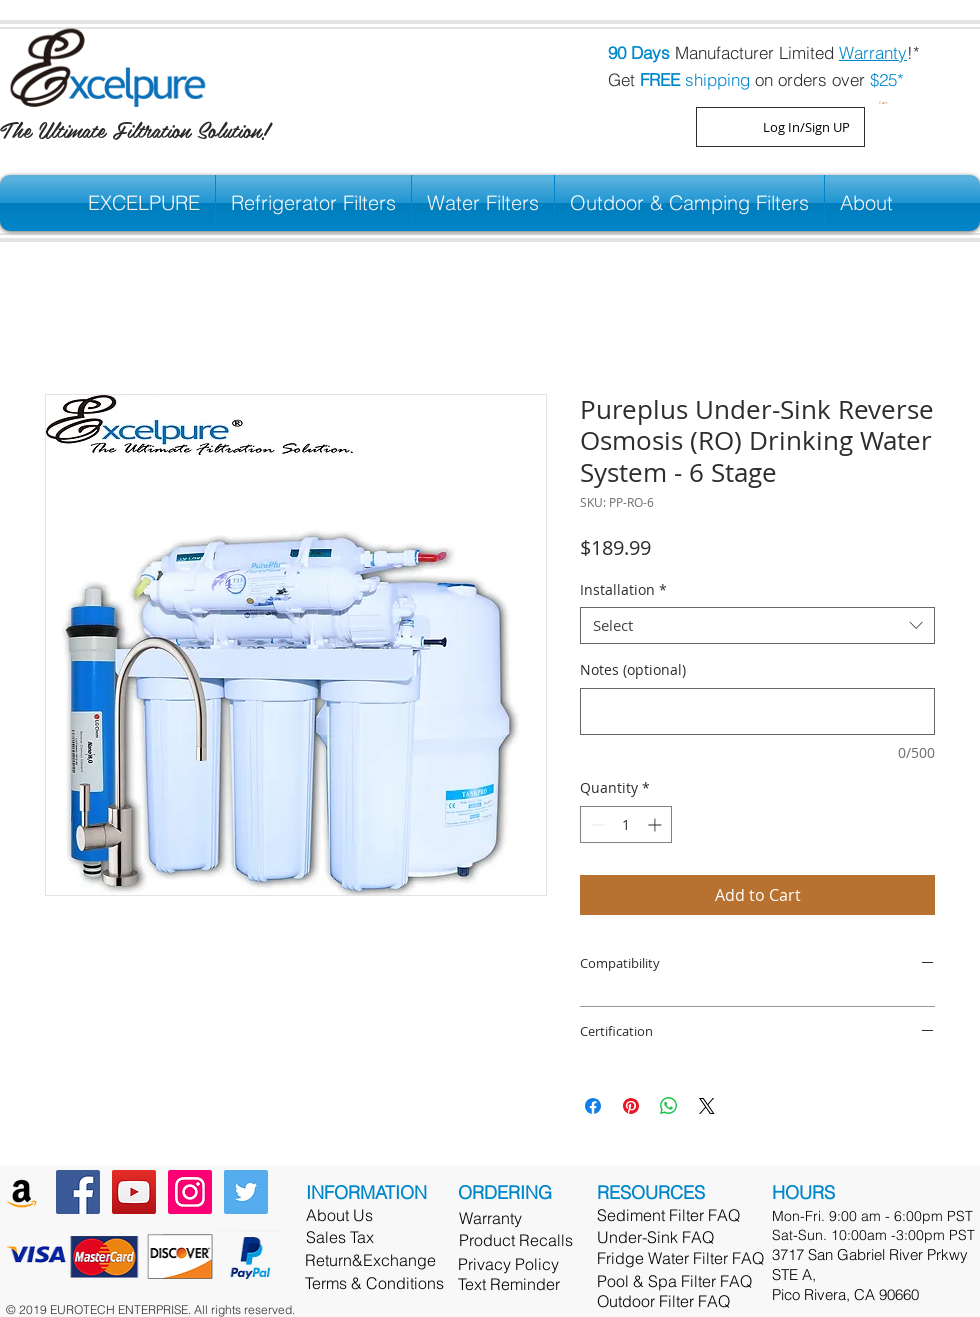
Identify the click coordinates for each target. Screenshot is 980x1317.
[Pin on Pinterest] (631, 1106)
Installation (623, 590)
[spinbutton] (626, 824)
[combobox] (757, 626)
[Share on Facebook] (593, 1106)
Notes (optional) (633, 669)
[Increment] (656, 824)
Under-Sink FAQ (655, 1237)
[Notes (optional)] (757, 711)
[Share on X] (707, 1106)
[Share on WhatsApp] (669, 1106)
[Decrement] (595, 824)
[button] (886, 100)
